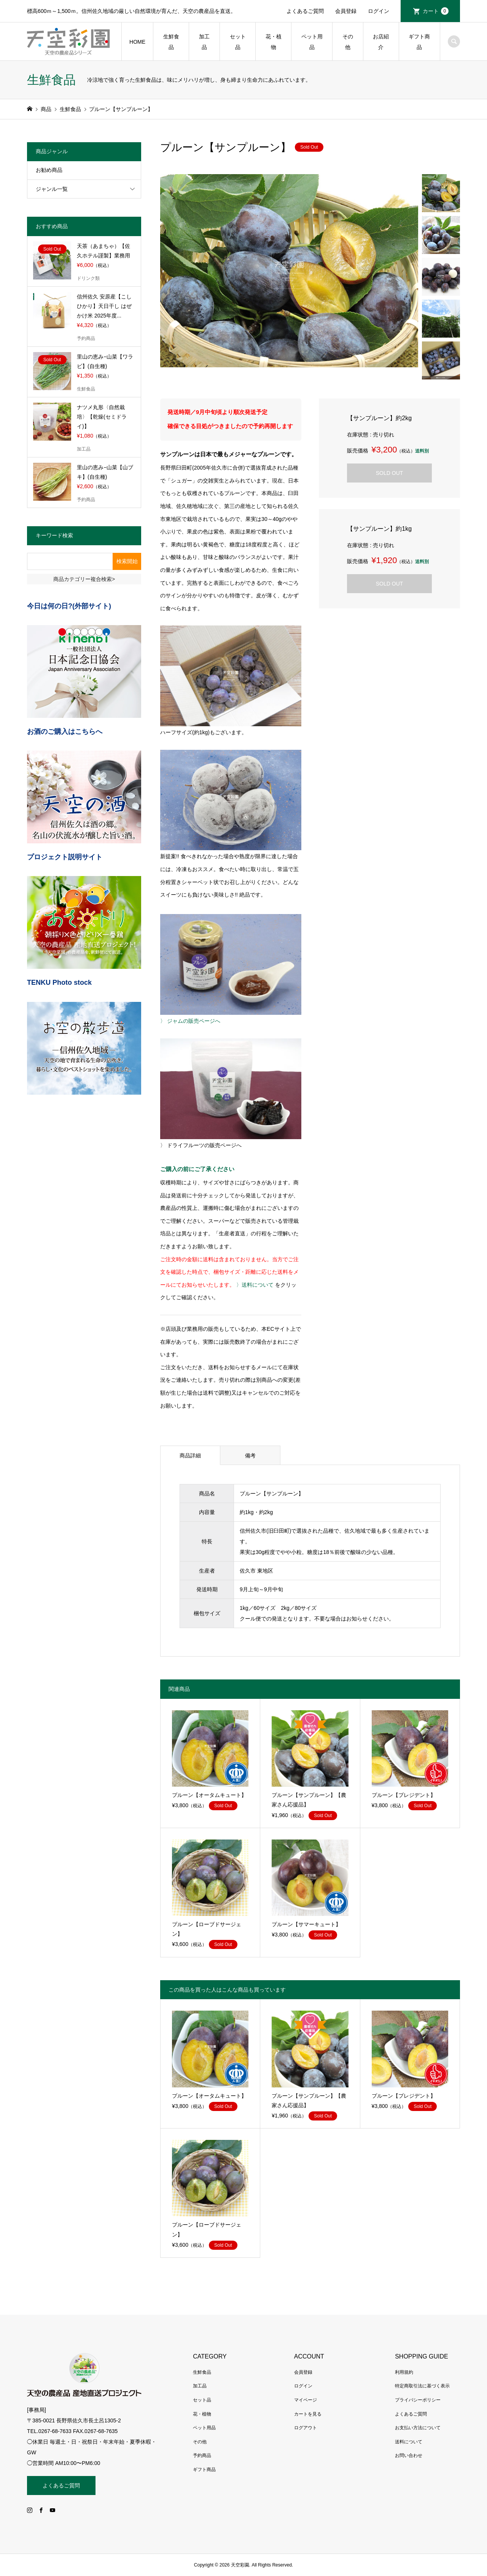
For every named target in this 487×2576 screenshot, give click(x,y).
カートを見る (307, 2414)
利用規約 (404, 2372)
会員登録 (345, 11)
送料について (408, 2441)
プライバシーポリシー (418, 2400)
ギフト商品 (419, 41)
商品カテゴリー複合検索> (84, 579)
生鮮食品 (171, 41)
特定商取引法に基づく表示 (422, 2386)
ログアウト (305, 2427)
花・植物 (274, 41)
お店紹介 (381, 41)
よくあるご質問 (305, 11)
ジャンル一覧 (52, 189)
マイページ (305, 2400)
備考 (250, 1455)
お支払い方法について (418, 2427)
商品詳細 (190, 1455)
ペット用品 (312, 41)
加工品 (204, 41)
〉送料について (255, 1285)
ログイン (378, 11)
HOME (137, 42)
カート (436, 11)
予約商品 (202, 2455)
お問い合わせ (408, 2455)
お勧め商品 (49, 170)
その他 (347, 41)
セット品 (238, 41)
